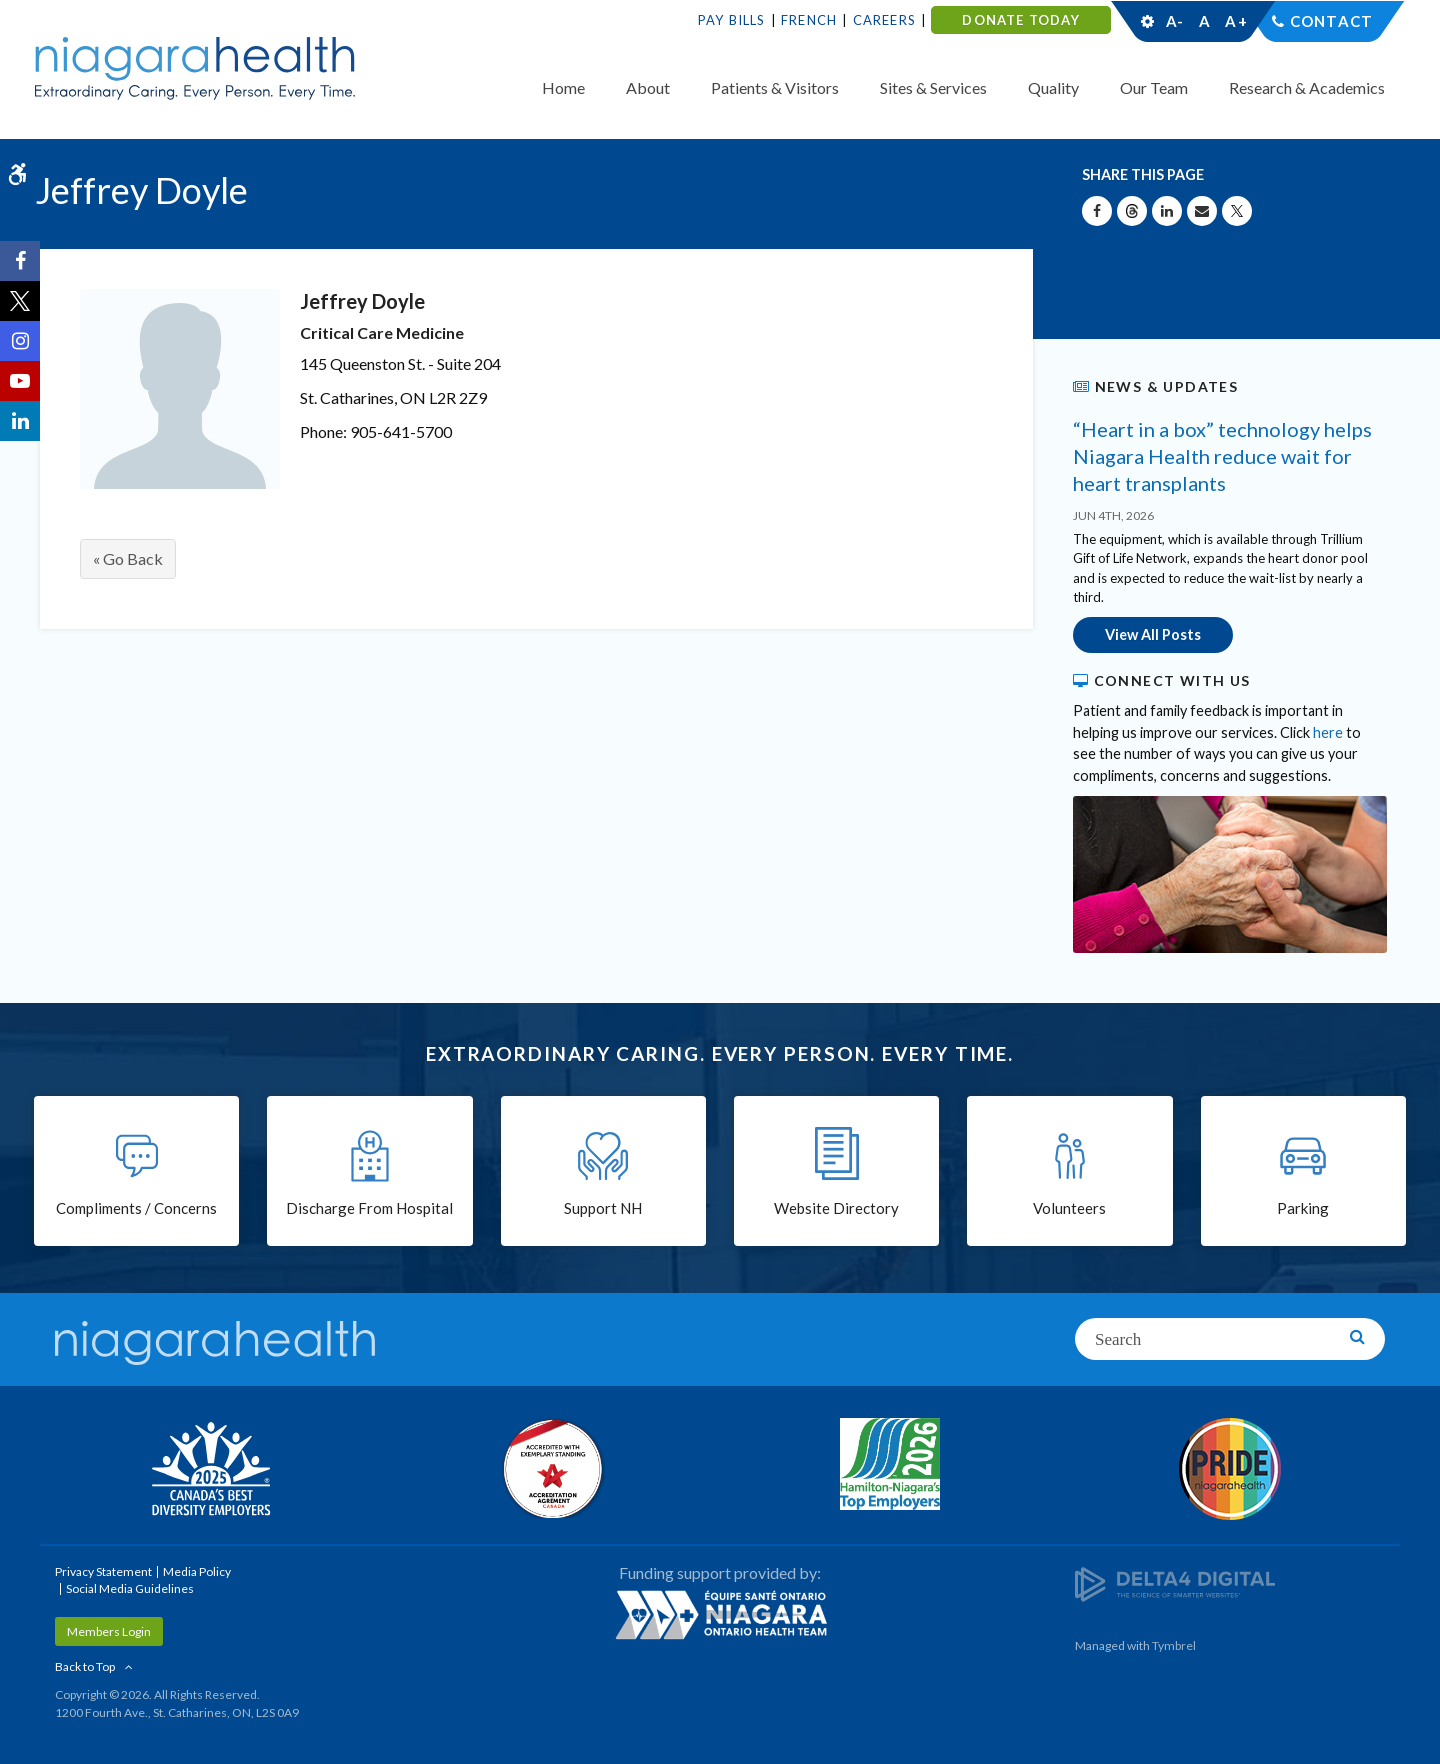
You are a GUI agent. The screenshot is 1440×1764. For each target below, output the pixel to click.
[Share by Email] (1202, 211)
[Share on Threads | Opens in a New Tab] (1132, 211)
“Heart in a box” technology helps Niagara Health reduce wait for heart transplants (1222, 456)
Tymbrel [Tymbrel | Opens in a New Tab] (1174, 1645)
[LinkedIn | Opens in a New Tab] (20, 421)
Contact (1331, 21)
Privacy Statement (103, 1571)
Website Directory (836, 1208)
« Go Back (128, 558)
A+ (1235, 21)
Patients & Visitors (775, 87)
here (1328, 732)
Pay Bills (732, 20)
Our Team (1154, 87)
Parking (1303, 1208)
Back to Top (85, 1666)
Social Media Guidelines (130, 1588)
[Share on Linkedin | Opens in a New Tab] (1167, 211)
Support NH (603, 1208)
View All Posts (1153, 634)
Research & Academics (1307, 87)
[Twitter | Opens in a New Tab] (20, 301)
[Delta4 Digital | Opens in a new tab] (1175, 1583)
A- (1175, 21)
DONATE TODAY (1020, 20)
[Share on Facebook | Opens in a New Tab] (1097, 211)
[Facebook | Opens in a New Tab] (20, 261)
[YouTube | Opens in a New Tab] (20, 381)
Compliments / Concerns (136, 1208)
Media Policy (197, 1571)
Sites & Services (933, 87)
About (648, 87)
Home (563, 87)
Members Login (109, 1631)
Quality (1053, 87)
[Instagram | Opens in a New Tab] (20, 341)
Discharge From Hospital (369, 1208)
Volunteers (1069, 1208)
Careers (884, 20)
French (809, 20)
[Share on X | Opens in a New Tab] (1237, 211)
